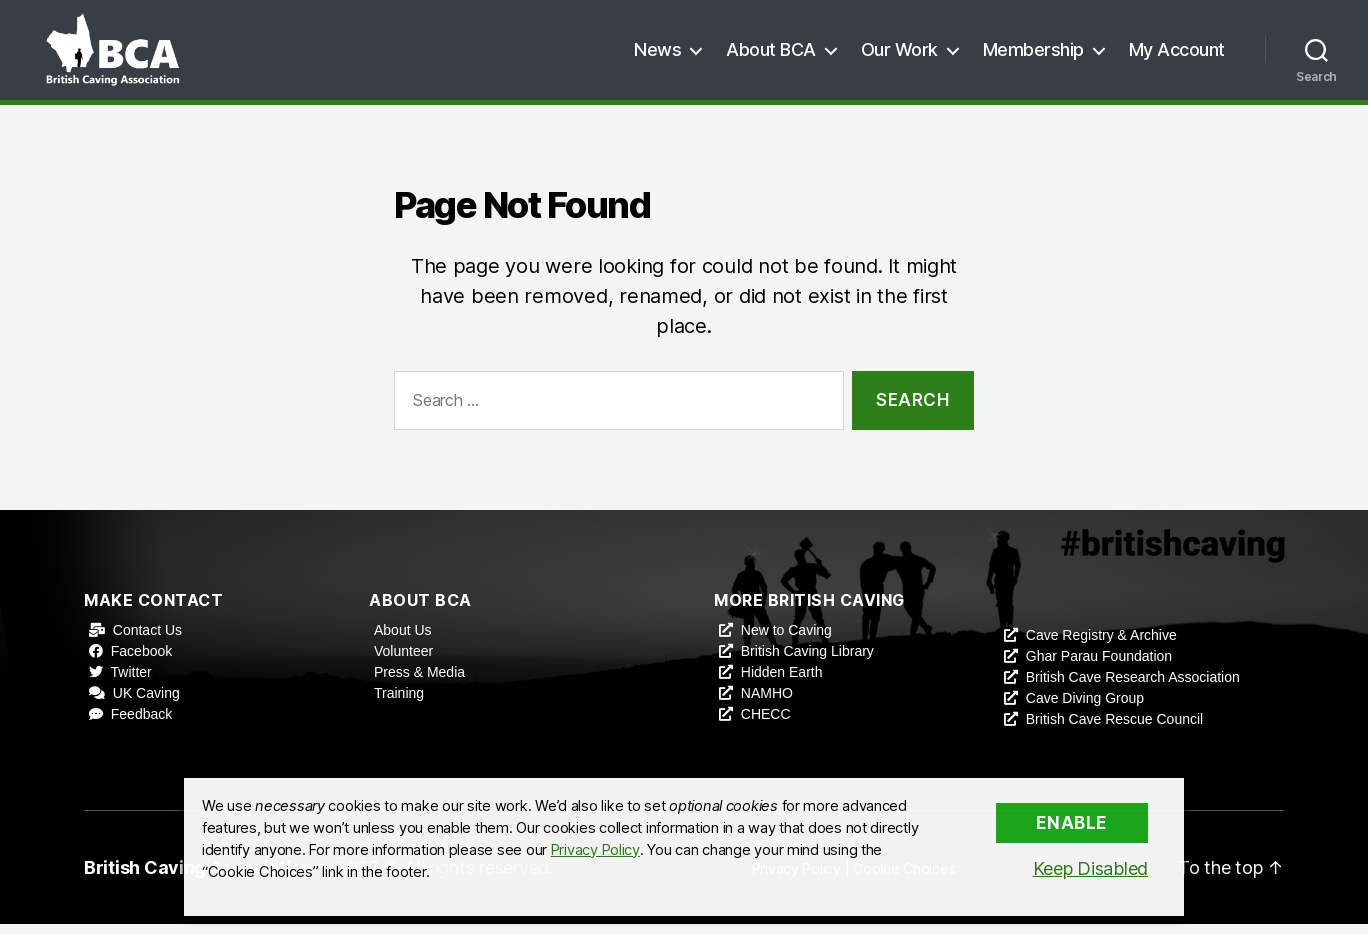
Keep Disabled (1091, 868)
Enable (1072, 823)
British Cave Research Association (1133, 687)
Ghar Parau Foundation (1099, 666)
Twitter (131, 682)
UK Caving (146, 703)
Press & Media (419, 682)
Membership (1033, 54)
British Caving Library (807, 661)
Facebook (141, 661)
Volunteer (403, 661)
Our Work (899, 54)
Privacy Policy (595, 850)
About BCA (771, 54)
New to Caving (786, 640)
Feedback (141, 724)
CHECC (766, 724)
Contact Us (147, 640)
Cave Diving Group (1085, 708)
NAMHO (767, 703)
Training (399, 703)
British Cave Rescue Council (1114, 729)
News (657, 54)
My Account (1177, 54)
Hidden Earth (782, 682)
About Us (403, 640)
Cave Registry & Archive (1101, 645)
